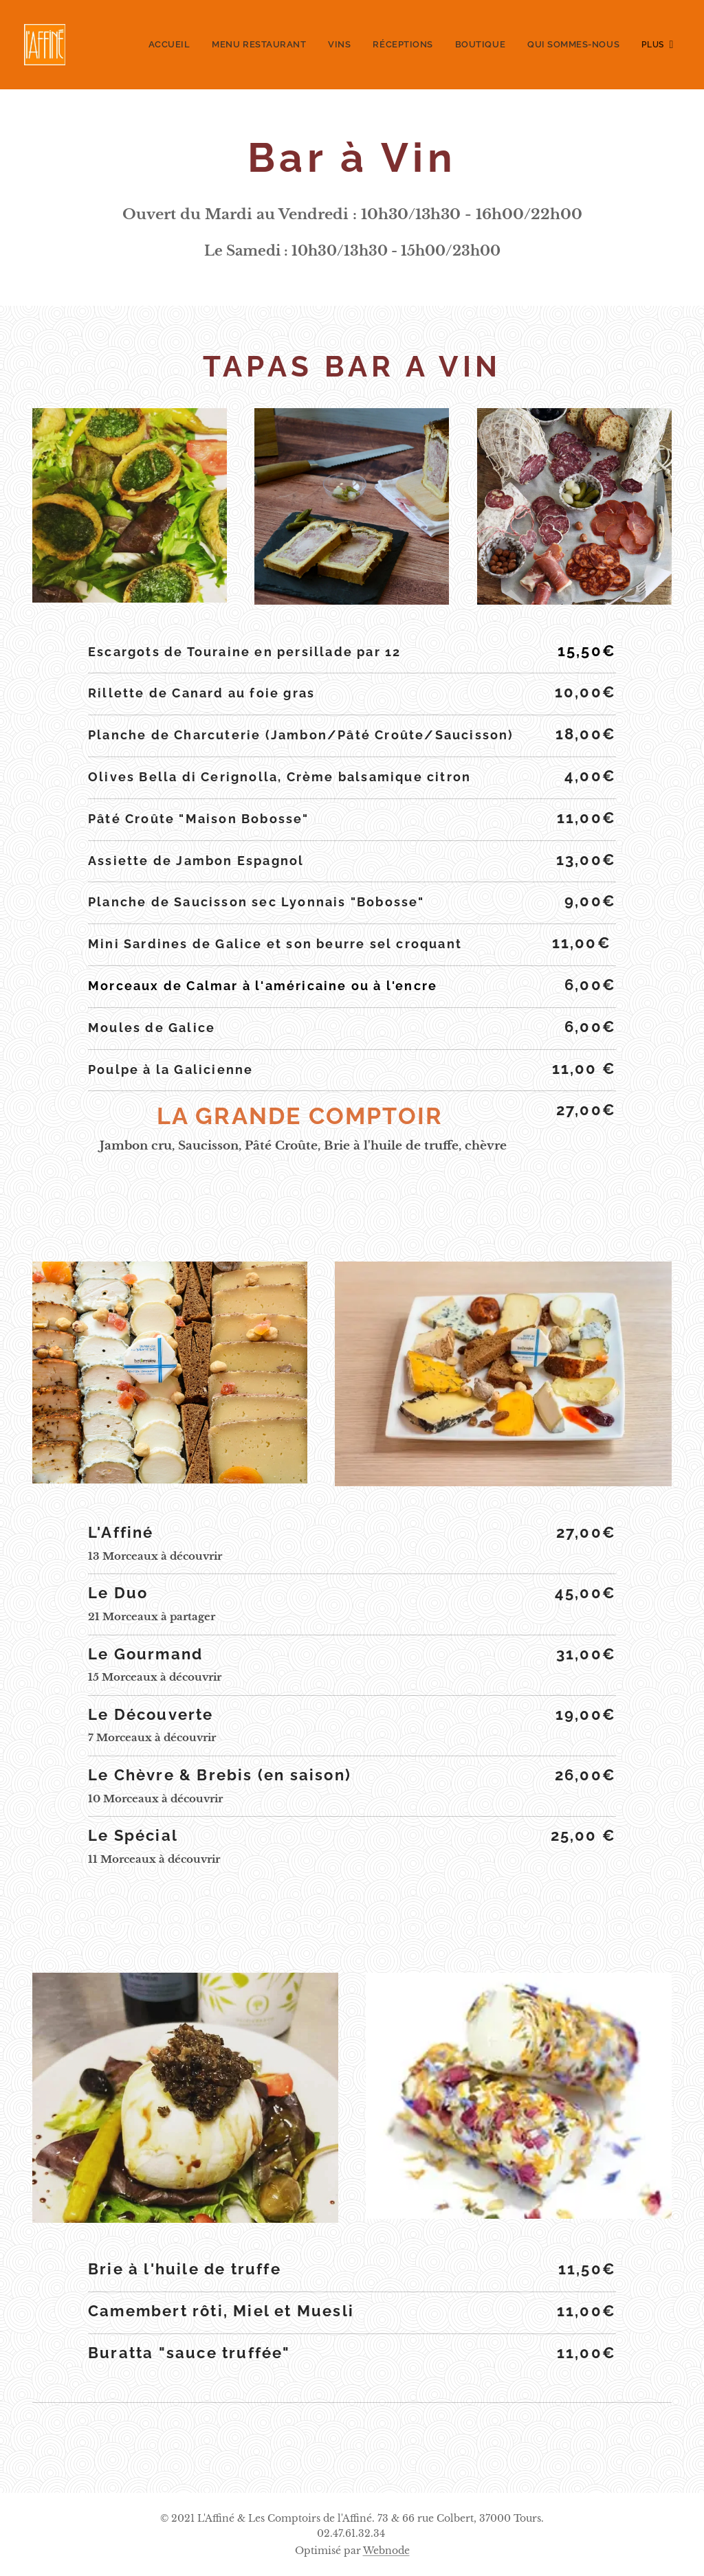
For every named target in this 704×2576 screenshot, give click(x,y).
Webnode (386, 2550)
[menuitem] (139, 44)
